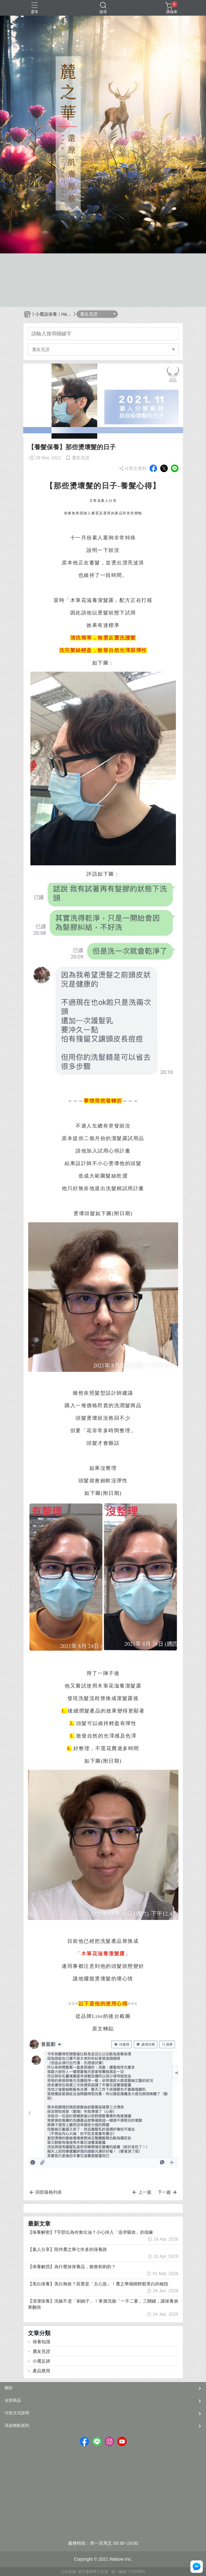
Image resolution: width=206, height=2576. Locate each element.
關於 (9, 2387)
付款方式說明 (17, 2413)
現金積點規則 (17, 2425)
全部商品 (13, 2400)
